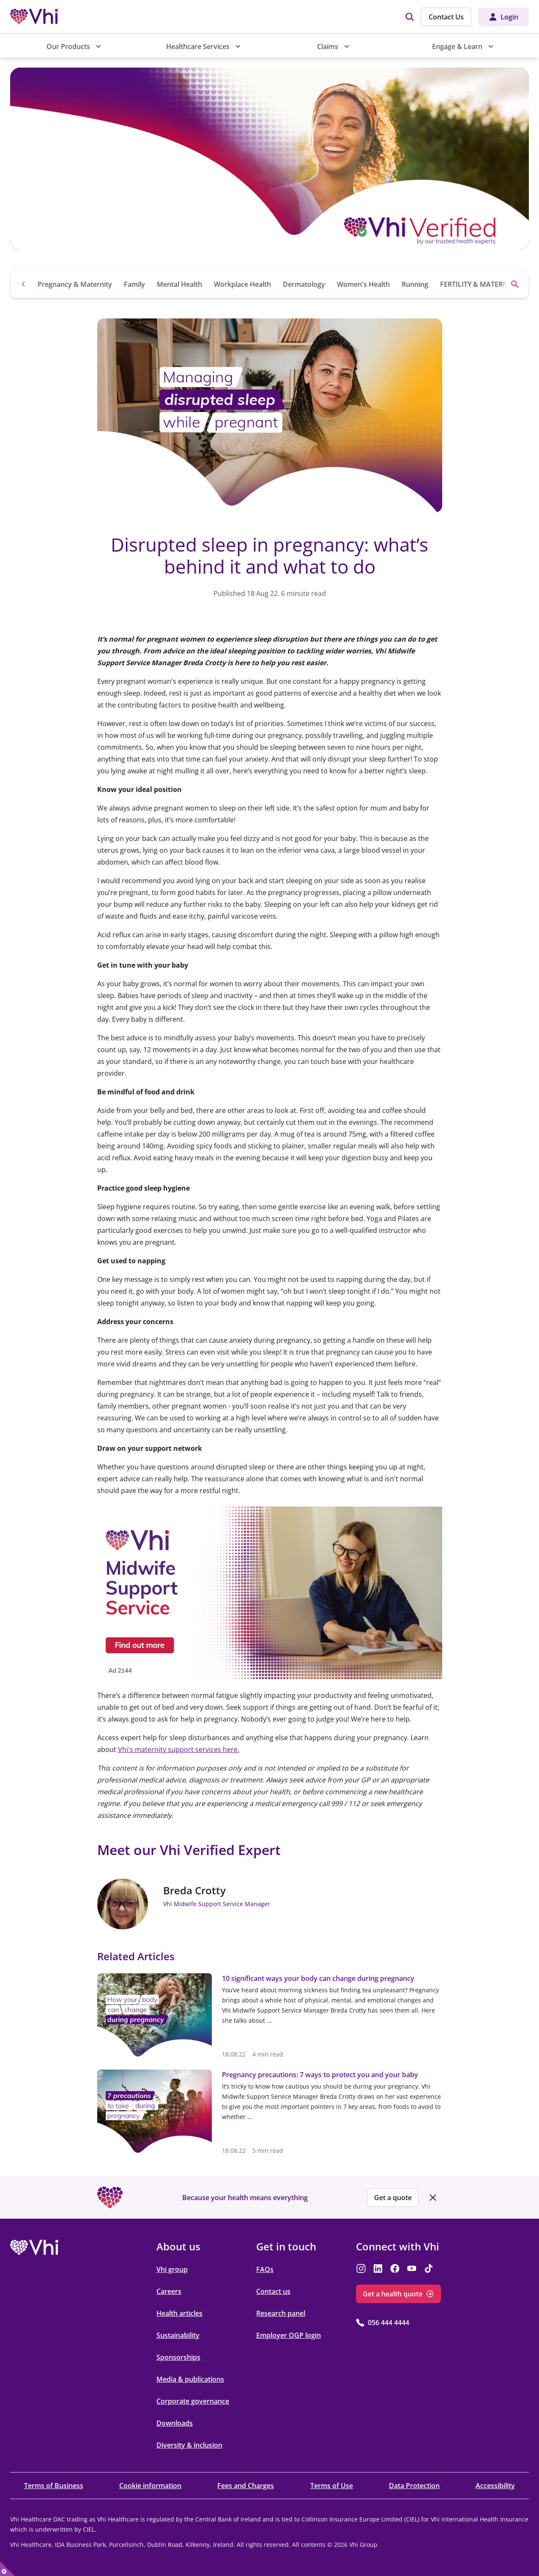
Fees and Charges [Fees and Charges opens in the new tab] (245, 2485)
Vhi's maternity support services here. (178, 1749)
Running (415, 284)
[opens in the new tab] (269, 1593)
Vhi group (172, 2269)
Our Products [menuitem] (68, 46)
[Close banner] (433, 2197)
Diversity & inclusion (189, 2445)
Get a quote (393, 2197)
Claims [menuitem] (327, 46)
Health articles (179, 2313)
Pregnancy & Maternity (75, 284)
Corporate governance (192, 2401)
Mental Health (179, 284)
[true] (7, 2568)
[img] (409, 17)
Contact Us (446, 17)
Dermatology (304, 284)
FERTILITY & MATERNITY (479, 284)
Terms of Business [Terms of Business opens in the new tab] (53, 2485)
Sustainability (178, 2335)
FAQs (265, 2269)
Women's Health (363, 284)
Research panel (280, 2313)
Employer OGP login (288, 2335)
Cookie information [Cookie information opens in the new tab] (150, 2485)
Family (134, 284)
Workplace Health (242, 284)
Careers (168, 2291)
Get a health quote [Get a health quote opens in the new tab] (392, 2294)
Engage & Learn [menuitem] (457, 46)
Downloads (174, 2423)
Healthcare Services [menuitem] (198, 46)
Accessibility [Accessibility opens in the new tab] (495, 2485)
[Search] (514, 284)
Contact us (273, 2291)
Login (509, 17)
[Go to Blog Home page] (24, 284)
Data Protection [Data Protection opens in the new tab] (414, 2485)
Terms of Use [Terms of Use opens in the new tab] (331, 2485)
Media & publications (190, 2379)
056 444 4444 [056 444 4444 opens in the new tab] (388, 2322)
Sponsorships (178, 2357)
